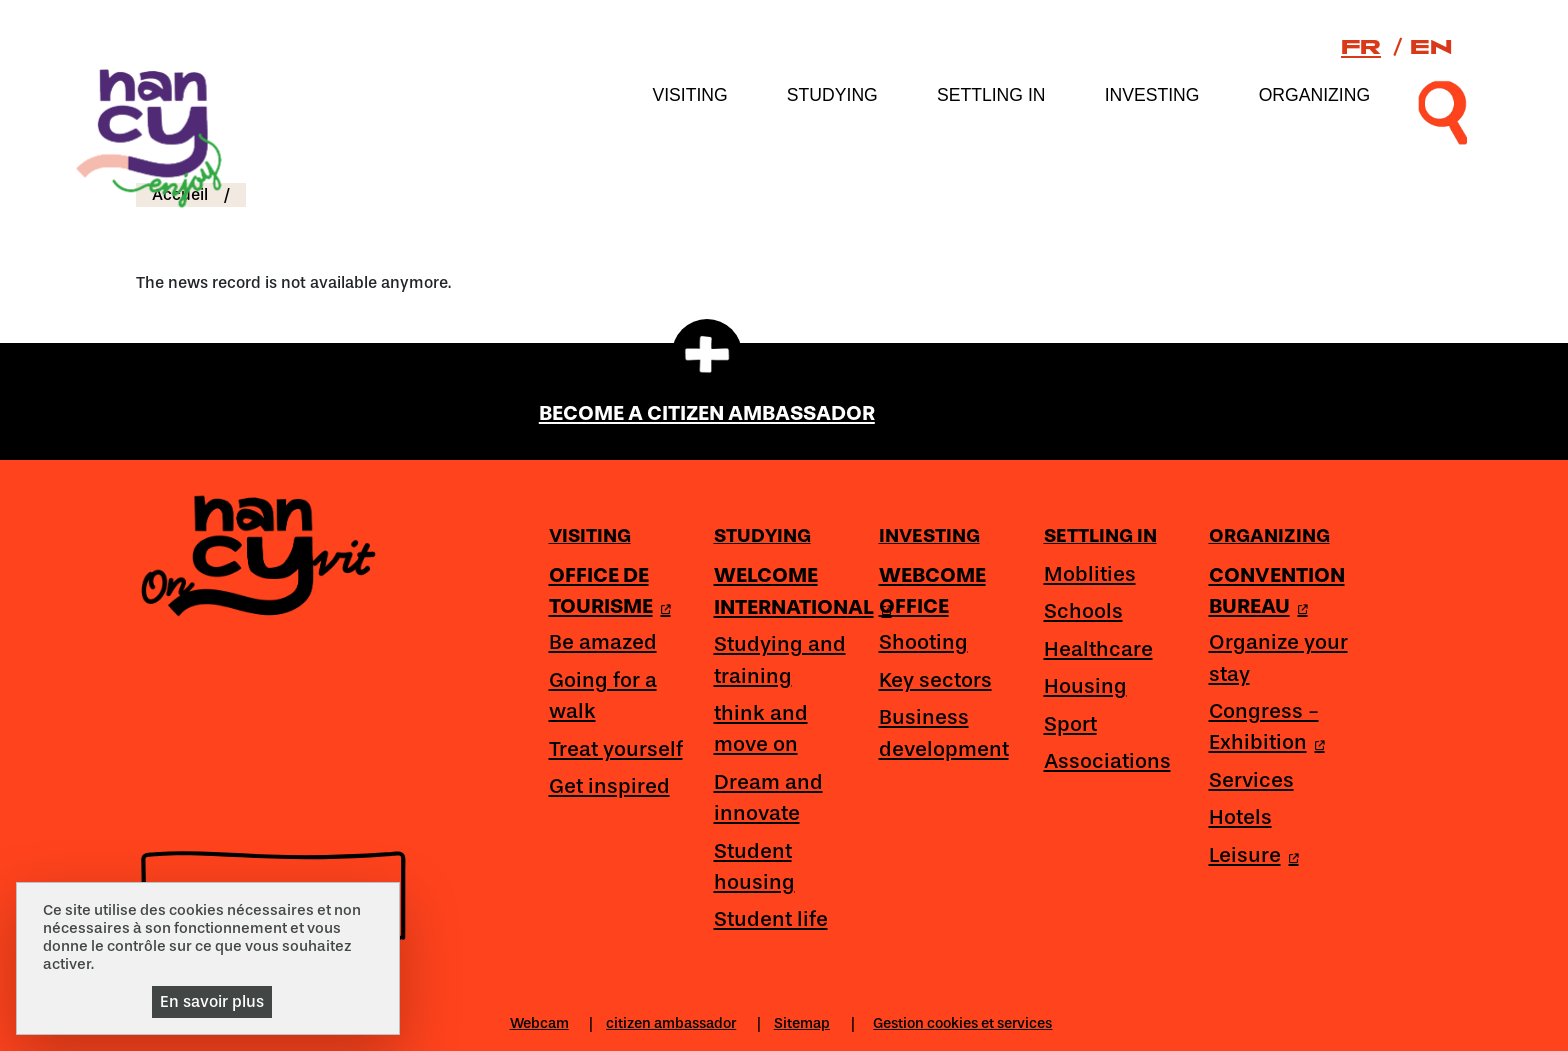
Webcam (539, 1023)
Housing (1085, 686)
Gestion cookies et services (962, 1023)
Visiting (689, 95)
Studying (832, 95)
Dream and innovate (768, 797)
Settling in (991, 95)
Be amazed (603, 642)
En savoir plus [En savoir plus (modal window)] (212, 1001)
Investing (1152, 95)
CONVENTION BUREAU (1277, 590)
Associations (1107, 761)
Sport (1070, 724)
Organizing (1314, 95)
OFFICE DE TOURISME (601, 590)
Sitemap (802, 1023)
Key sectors (935, 680)
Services (1251, 780)
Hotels (1240, 817)
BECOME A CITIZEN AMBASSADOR (707, 412)
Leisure (1245, 855)
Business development (944, 732)
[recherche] (1443, 111)
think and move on (761, 728)
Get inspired (609, 786)
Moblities (1090, 574)
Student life (771, 919)
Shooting (923, 642)
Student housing (754, 866)
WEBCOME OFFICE (932, 590)
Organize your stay (1278, 657)
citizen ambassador (671, 1023)
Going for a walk (603, 695)
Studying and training (780, 659)
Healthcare (1098, 649)
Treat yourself (616, 749)
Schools (1083, 611)
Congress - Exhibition (1264, 726)
